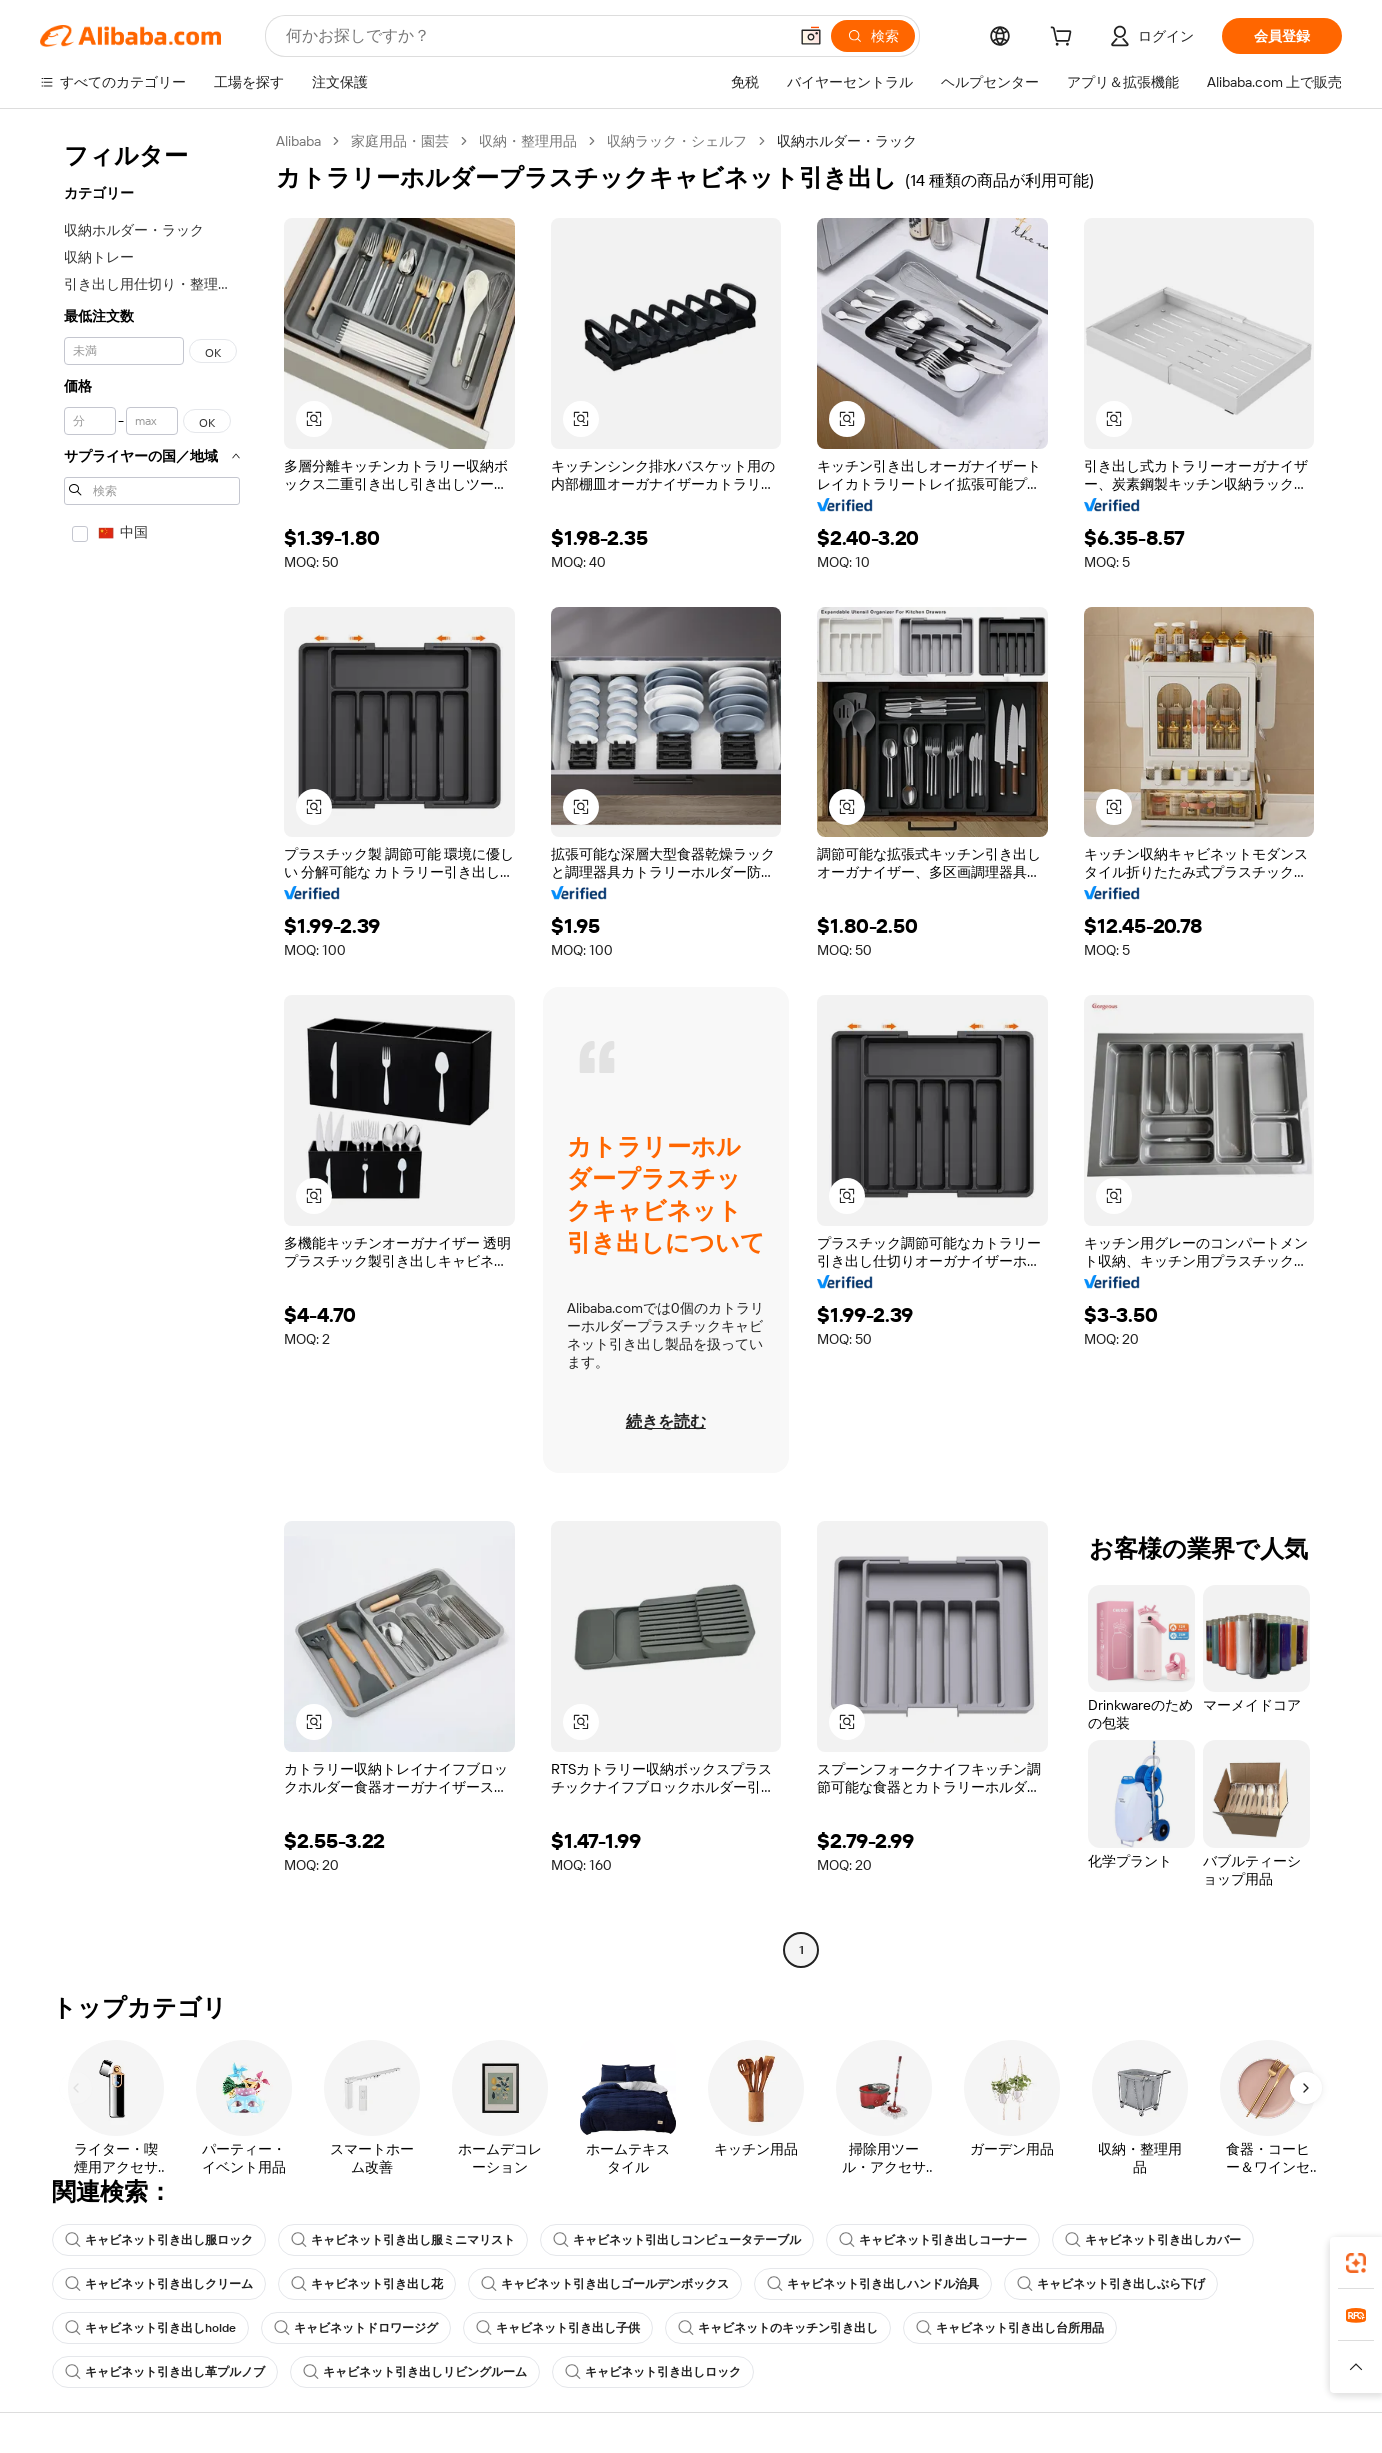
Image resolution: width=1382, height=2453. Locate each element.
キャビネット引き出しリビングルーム (415, 2372)
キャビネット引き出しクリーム (159, 2284)
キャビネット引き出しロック (653, 2372)
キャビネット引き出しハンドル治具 (873, 2284)
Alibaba (298, 141)
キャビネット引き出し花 (367, 2284)
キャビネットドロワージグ (356, 2328)
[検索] (873, 36)
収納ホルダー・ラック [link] (847, 141)
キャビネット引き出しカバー (1153, 2240)
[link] (1356, 2263)
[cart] (1065, 39)
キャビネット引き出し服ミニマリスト (403, 2240)
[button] (811, 36)
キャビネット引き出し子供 (558, 2328)
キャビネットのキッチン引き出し (778, 2328)
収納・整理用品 (528, 141)
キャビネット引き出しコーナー (933, 2240)
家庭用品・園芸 (400, 141)
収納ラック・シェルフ (677, 141)
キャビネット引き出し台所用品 (1010, 2328)
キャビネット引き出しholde (150, 2328)
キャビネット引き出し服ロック (159, 2240)
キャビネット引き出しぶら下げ (1111, 2284)
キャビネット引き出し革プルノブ (165, 2372)
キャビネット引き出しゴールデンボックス (605, 2284)
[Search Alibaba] (534, 36)
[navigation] (152, 1048)
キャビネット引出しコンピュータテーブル (677, 2240)
